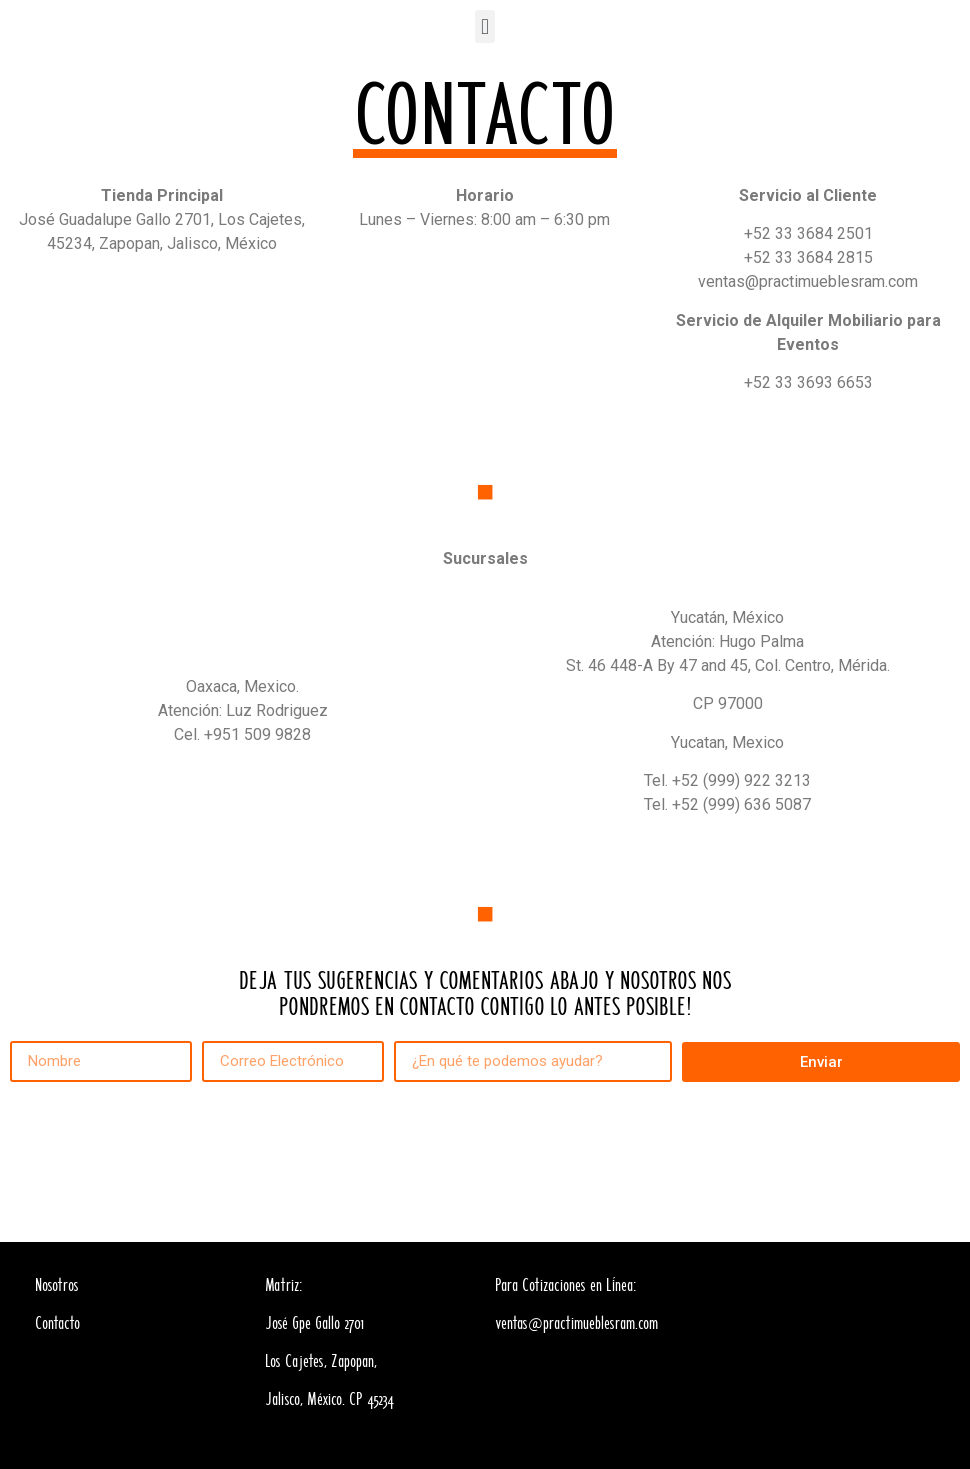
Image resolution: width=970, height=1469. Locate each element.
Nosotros (57, 1286)
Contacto (57, 1324)
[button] (484, 26)
